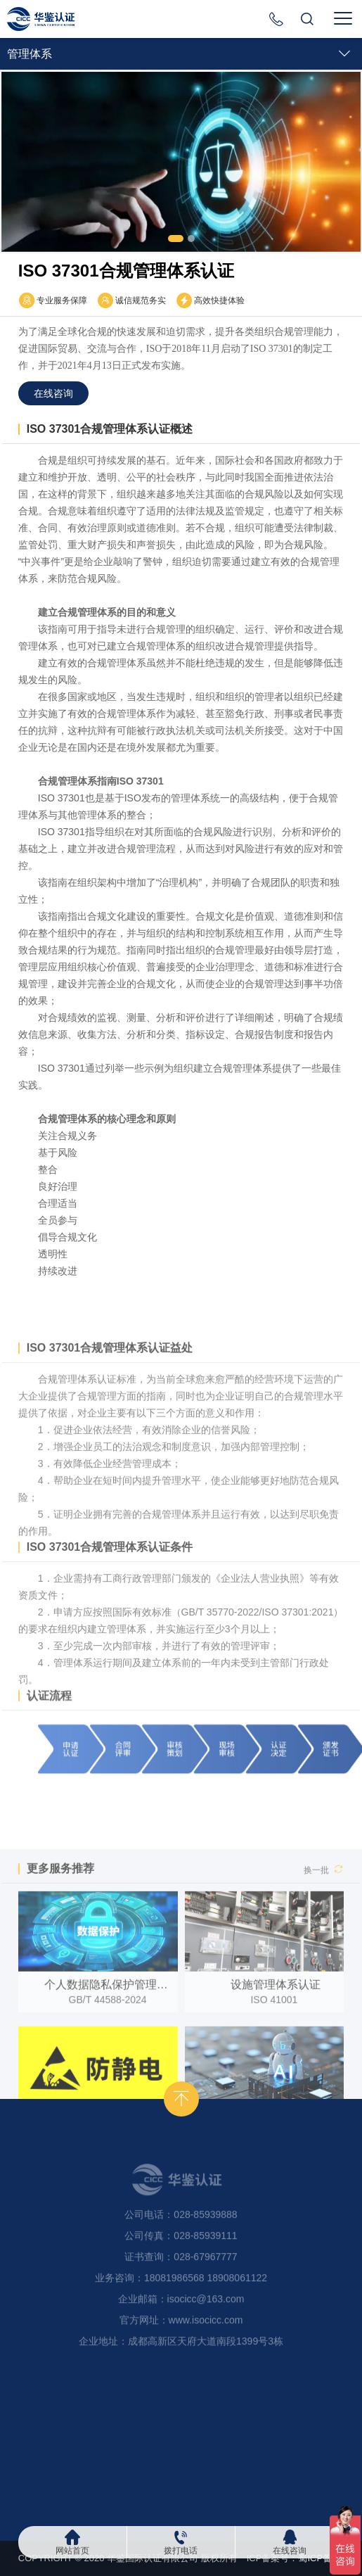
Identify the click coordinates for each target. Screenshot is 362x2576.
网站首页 (72, 2550)
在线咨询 (289, 2550)
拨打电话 (181, 2550)
